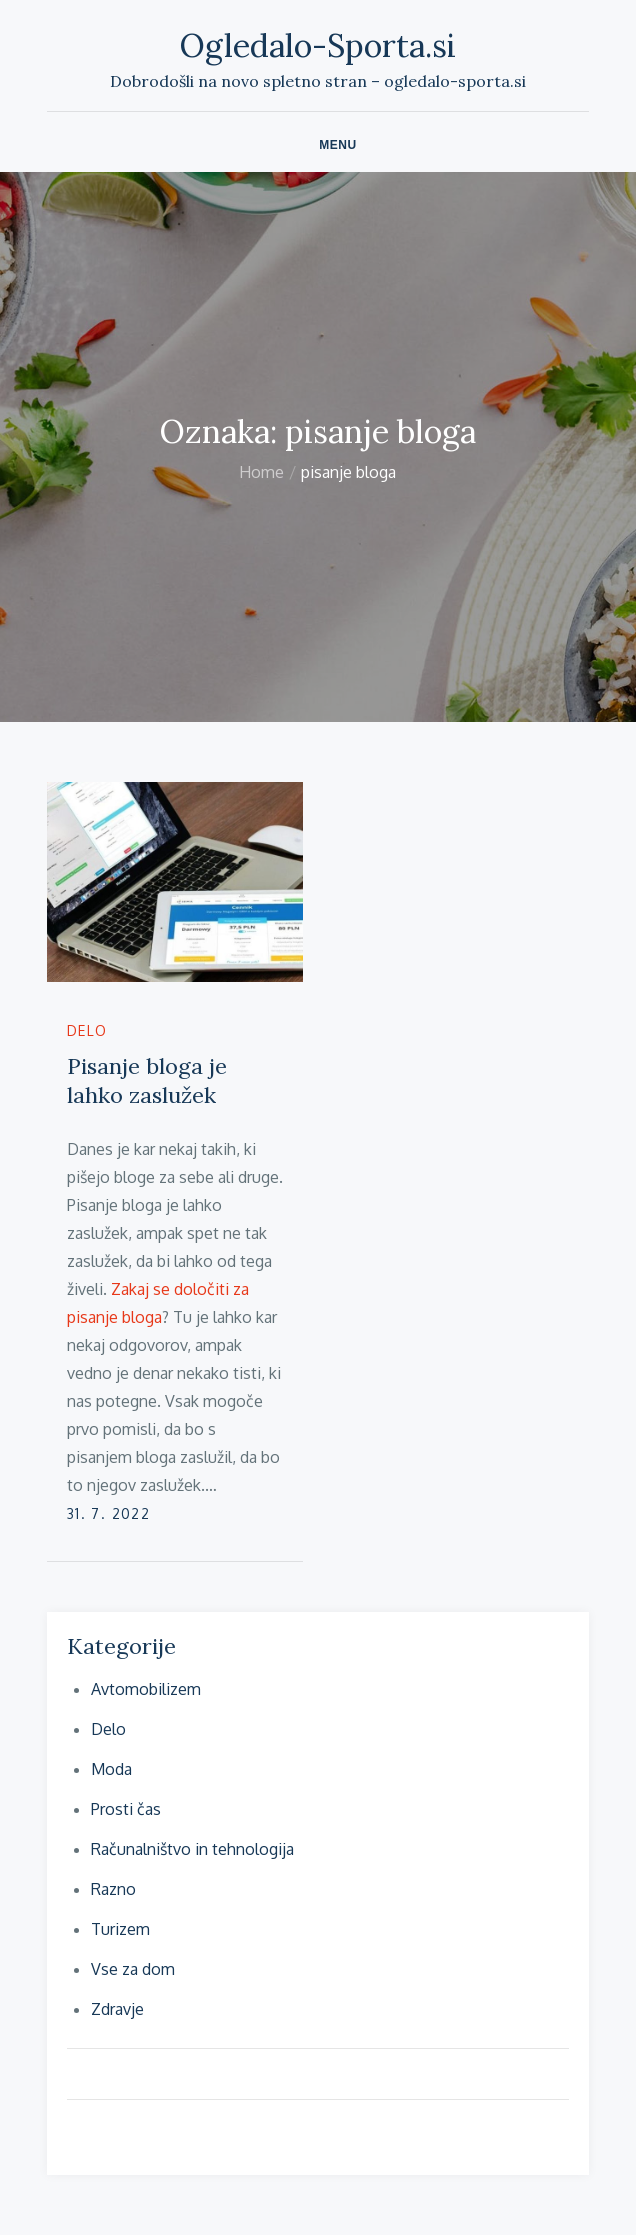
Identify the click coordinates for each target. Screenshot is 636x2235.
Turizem (120, 1929)
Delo (87, 1030)
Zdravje (117, 2009)
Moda (111, 1769)
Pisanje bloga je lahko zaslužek (147, 1080)
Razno (113, 1889)
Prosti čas (126, 1809)
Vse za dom (133, 1969)
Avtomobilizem (146, 1689)
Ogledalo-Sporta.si (318, 45)
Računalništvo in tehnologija (192, 1849)
